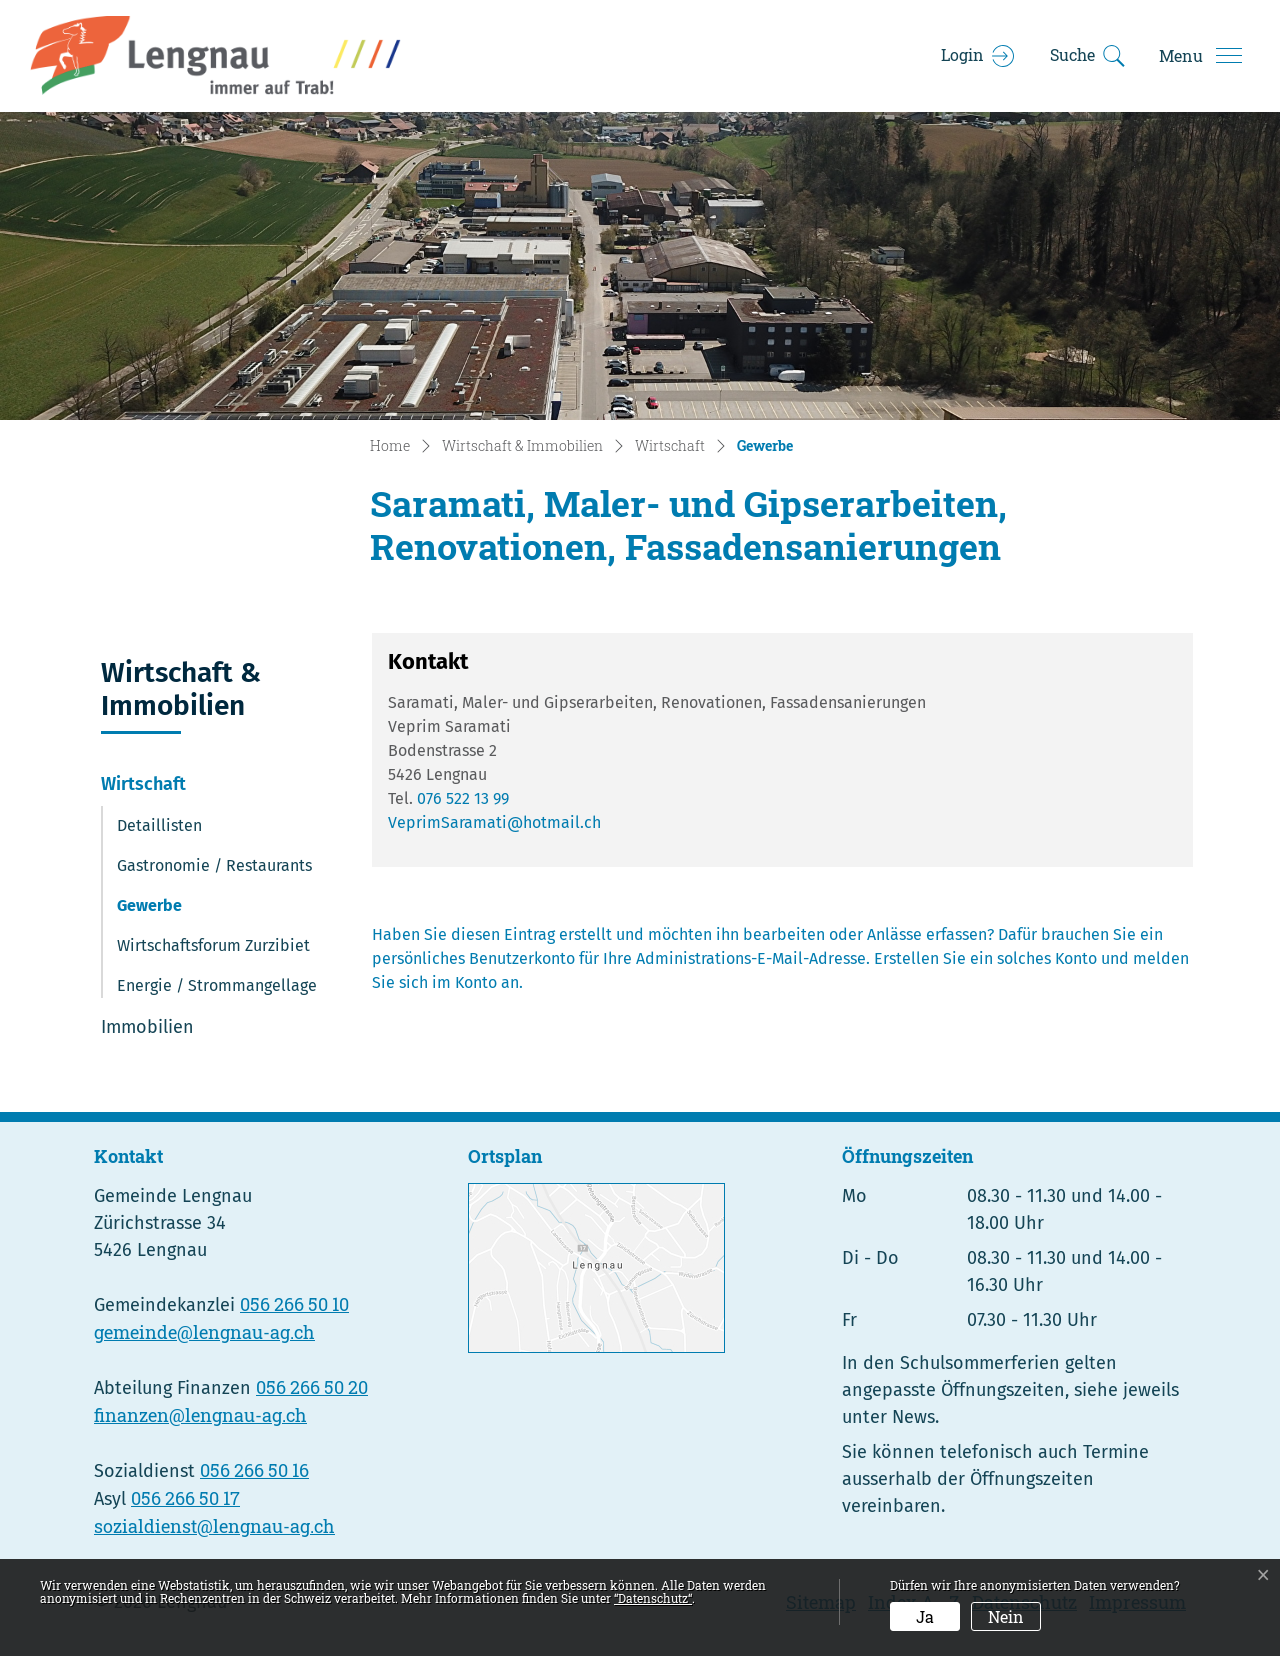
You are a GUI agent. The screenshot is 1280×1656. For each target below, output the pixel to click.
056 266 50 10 (294, 1304)
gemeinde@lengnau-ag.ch (204, 1332)
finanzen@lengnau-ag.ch (200, 1415)
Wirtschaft (143, 784)
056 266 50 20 (312, 1387)
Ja (925, 1616)
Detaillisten (159, 825)
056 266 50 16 (254, 1470)
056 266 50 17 (185, 1498)
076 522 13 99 (463, 798)
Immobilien (147, 1027)
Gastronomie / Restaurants (214, 865)
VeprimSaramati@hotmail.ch (494, 822)
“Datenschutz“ (653, 1598)
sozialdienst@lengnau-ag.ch (214, 1526)
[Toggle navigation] (1200, 56)
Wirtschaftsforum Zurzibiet (213, 945)
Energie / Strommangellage (217, 985)
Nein (1006, 1616)
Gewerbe (171, 911)
